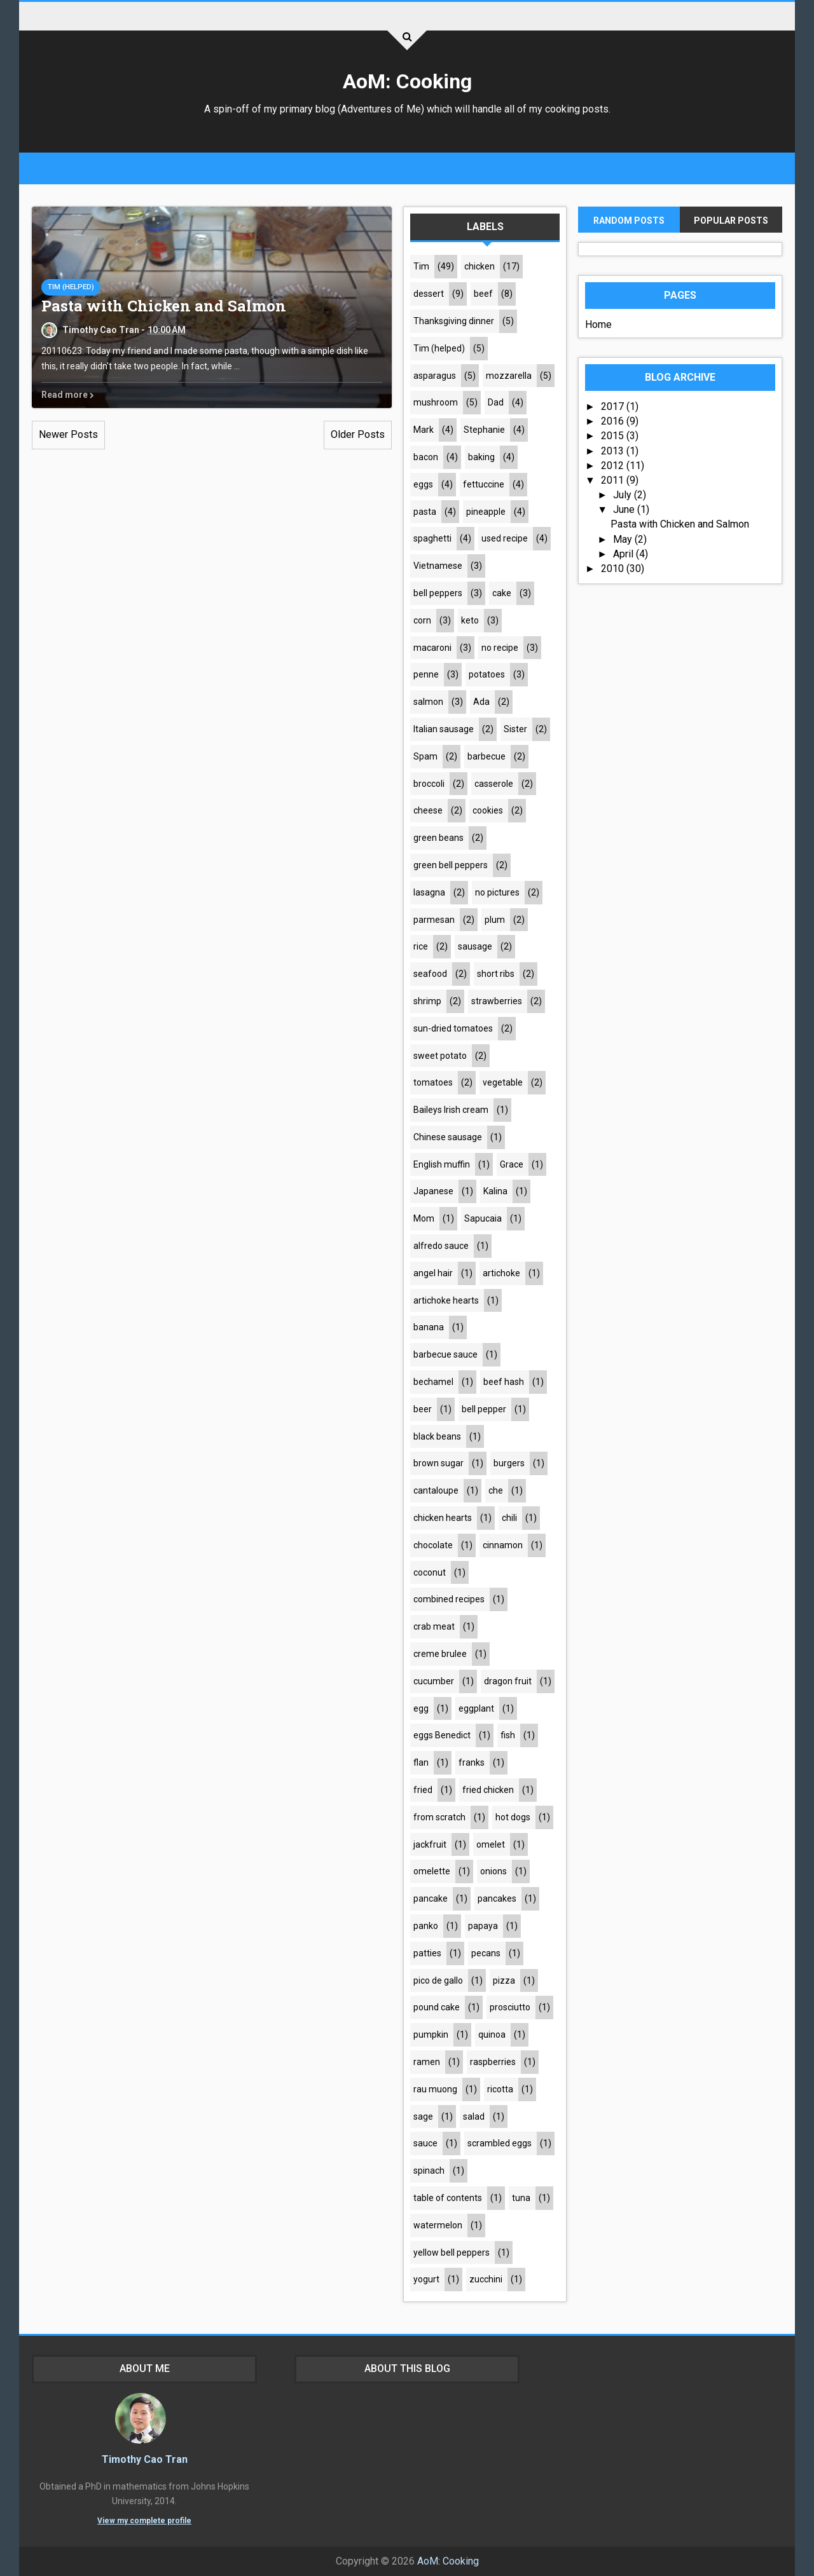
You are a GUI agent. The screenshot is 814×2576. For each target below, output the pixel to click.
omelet (490, 1844)
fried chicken (488, 1790)
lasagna (429, 892)
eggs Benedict (442, 1735)
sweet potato (440, 1056)
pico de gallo (438, 1980)
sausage (475, 946)
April (624, 554)
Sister (515, 729)
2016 (613, 421)
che (495, 1490)
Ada (481, 702)
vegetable (503, 1082)
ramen (426, 2062)
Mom (423, 1218)
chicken (479, 266)
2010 (613, 568)
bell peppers (437, 593)
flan (421, 1762)
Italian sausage (443, 729)
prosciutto (510, 2007)
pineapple (486, 512)
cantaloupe (436, 1490)
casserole (493, 784)
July (623, 495)
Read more (67, 395)
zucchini (485, 2279)
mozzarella (509, 376)
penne (426, 674)
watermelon (437, 2225)
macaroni (432, 648)
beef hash (503, 1382)
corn (422, 620)
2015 (613, 436)
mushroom (435, 402)
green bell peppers (450, 865)
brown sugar (438, 1463)
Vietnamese (437, 566)
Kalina (495, 1191)
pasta (424, 512)
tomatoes (433, 1082)
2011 (613, 480)
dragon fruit (508, 1681)
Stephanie (484, 430)
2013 (613, 451)
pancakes (497, 1898)
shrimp (427, 1001)
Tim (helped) (71, 287)
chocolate (433, 1545)
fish (507, 1735)
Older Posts (358, 434)
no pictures (497, 892)
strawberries (496, 1001)
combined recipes (449, 1599)
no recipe (499, 648)
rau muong (435, 2089)
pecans (485, 1953)
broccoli (429, 784)
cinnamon (503, 1545)
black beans (437, 1436)
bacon (425, 457)
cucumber (433, 1681)
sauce (425, 2143)
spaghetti (432, 538)
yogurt (426, 2279)
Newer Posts (68, 434)
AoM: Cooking (407, 81)
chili (509, 1518)
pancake (430, 1898)
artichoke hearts (446, 1300)
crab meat (434, 1626)
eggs (423, 484)
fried (422, 1790)
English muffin (441, 1164)
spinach (429, 2170)
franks (472, 1762)
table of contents (447, 2198)
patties (427, 1953)
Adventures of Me (381, 109)
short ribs (495, 974)
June (625, 509)
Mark (423, 430)
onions (493, 1871)
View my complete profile (144, 2520)
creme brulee (440, 1654)
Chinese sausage (447, 1137)
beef (483, 294)
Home (598, 324)
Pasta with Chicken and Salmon (163, 306)
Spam (425, 756)
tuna (521, 2198)
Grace (511, 1164)
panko (425, 1926)
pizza (504, 1980)
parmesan (434, 920)
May (624, 539)
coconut (429, 1572)
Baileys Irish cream (450, 1110)
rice (420, 946)
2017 (613, 406)
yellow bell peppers (451, 2252)
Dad (496, 402)
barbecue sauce (445, 1354)
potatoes (487, 674)
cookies (488, 810)
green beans (438, 838)
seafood (430, 974)
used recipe (504, 538)
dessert (428, 294)
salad (474, 2116)
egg (421, 1708)
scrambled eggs (499, 2143)
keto (470, 620)
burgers (509, 1463)
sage (423, 2116)
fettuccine (483, 484)
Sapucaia (483, 1218)
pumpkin (430, 2034)
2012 (613, 466)
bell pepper (484, 1409)
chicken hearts (442, 1518)
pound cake (436, 2007)
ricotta (500, 2089)
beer (422, 1409)
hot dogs (512, 1817)
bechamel (433, 1382)
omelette (431, 1871)
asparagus (434, 376)
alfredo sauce (441, 1246)
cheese (428, 810)
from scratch (439, 1817)
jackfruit (429, 1844)
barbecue (486, 756)
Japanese (433, 1191)
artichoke (501, 1273)
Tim (421, 266)
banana (428, 1327)
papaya (483, 1926)
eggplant (476, 1708)
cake (501, 593)
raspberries (493, 2062)
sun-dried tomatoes (453, 1028)
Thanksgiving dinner (453, 321)
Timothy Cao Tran (145, 2459)
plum (495, 920)
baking (481, 457)
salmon (428, 702)
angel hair (433, 1273)
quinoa (492, 2034)
